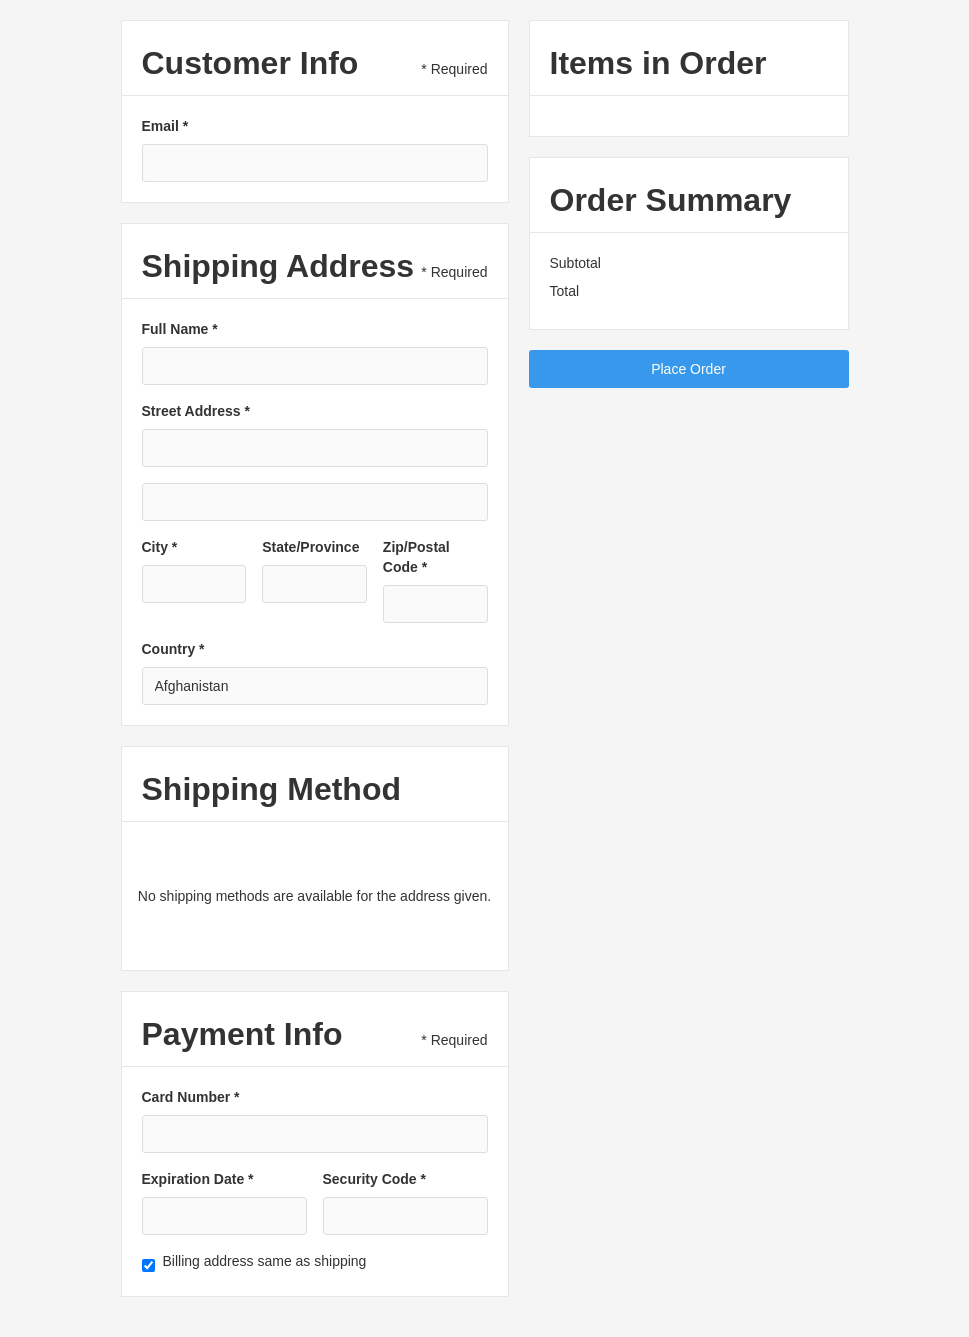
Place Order (688, 369)
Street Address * (196, 411)
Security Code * (374, 1179)
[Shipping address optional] (315, 502)
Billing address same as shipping (265, 1261)
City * (160, 547)
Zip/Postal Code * (416, 557)
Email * (165, 126)
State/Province (310, 547)
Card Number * (191, 1097)
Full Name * (180, 329)
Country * (173, 649)
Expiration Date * (198, 1179)
